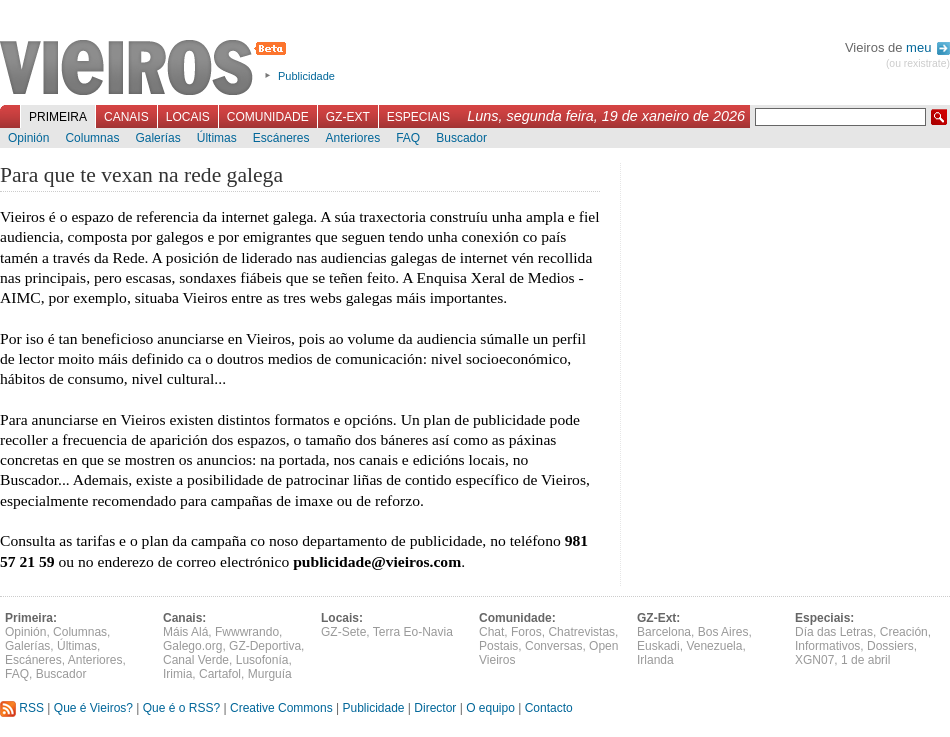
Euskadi (658, 646)
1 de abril (865, 660)
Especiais (418, 117)
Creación (904, 632)
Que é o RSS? (181, 708)
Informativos (827, 646)
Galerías (157, 138)
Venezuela (714, 646)
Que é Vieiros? (93, 708)
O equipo (490, 708)
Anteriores (352, 138)
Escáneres (281, 138)
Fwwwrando (247, 632)
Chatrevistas (581, 632)
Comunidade (268, 117)
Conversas (553, 646)
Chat (491, 632)
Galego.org (192, 646)
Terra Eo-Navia (413, 632)
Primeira (58, 117)
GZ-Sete (343, 632)
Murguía (270, 674)
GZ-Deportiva (265, 646)
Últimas (217, 138)
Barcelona (664, 632)
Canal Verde (196, 660)
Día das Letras (834, 632)
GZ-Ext (348, 117)
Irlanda (655, 660)
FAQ (408, 138)
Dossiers (890, 646)
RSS (22, 708)
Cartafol (220, 674)
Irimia (177, 674)
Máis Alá (185, 632)
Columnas (92, 138)
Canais (126, 117)
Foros (526, 632)
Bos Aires (723, 632)
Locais (188, 117)
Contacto (549, 708)
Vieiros (146, 69)
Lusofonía (262, 660)
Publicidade (306, 76)
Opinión (28, 138)
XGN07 (814, 660)
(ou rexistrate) (918, 63)
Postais (498, 646)
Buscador (461, 138)
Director (435, 708)
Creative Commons (281, 708)
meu (928, 47)
